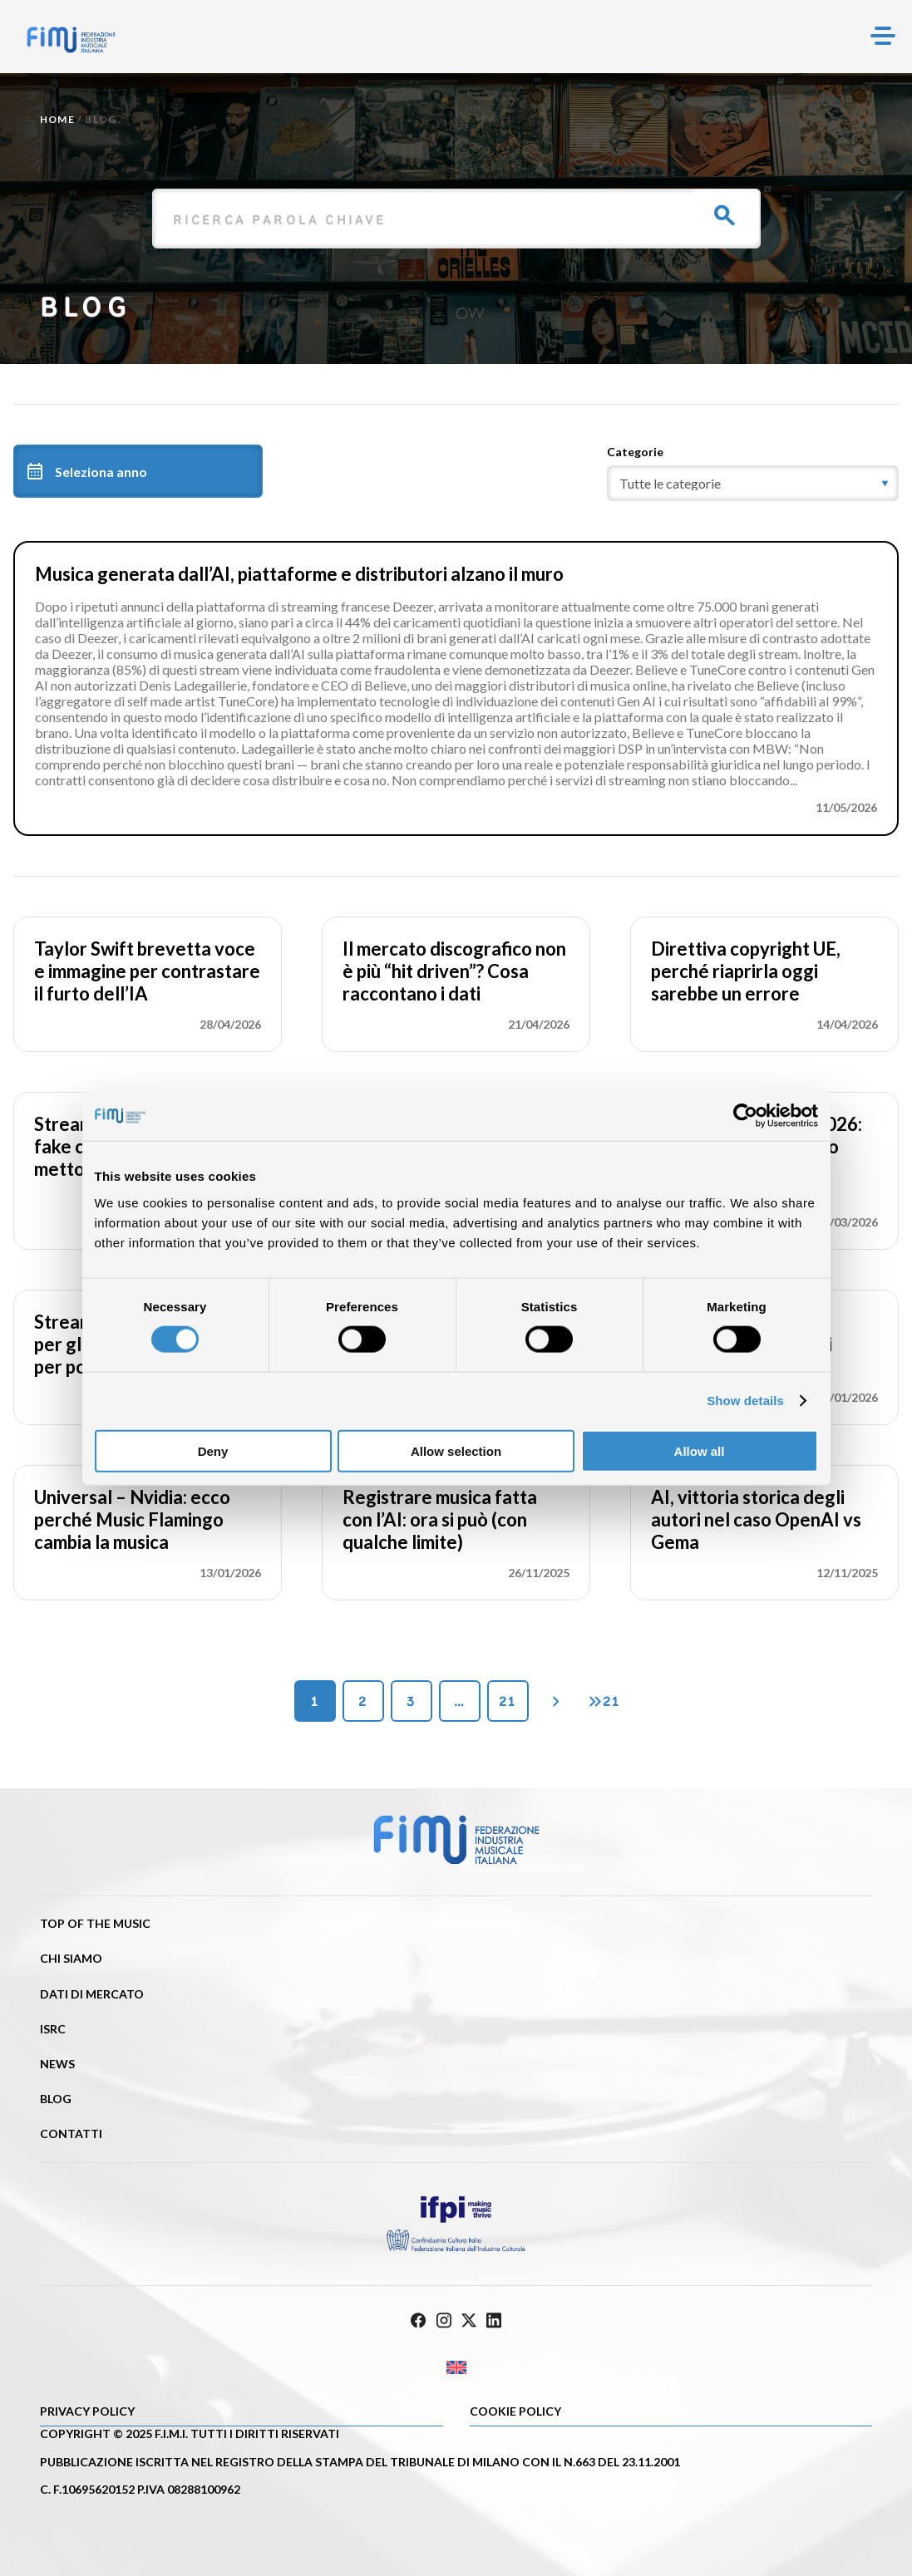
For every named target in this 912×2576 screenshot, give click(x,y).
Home (57, 119)
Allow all (699, 1450)
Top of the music (95, 1923)
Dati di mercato (92, 1994)
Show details (745, 1401)
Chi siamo (71, 1958)
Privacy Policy (87, 2411)
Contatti (71, 2133)
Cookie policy (515, 2411)
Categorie (635, 452)
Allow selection (456, 1450)
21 (507, 1701)
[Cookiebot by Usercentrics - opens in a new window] (745, 1116)
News (57, 2064)
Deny (213, 1450)
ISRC (53, 2029)
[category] (753, 483)
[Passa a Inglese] (456, 2368)
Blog (55, 2099)
